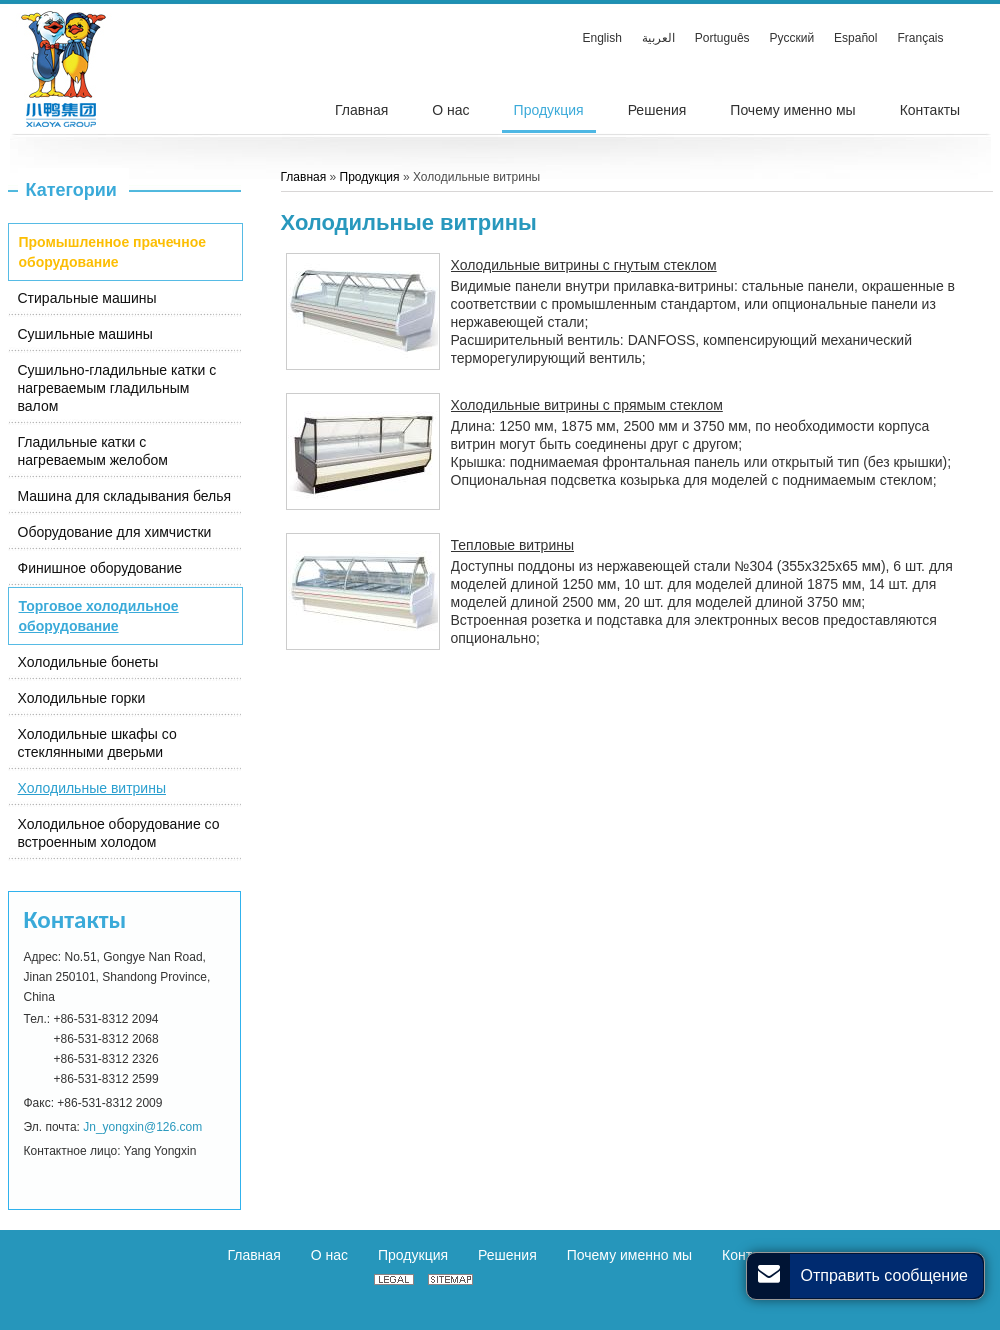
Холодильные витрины (92, 788)
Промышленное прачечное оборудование (113, 252)
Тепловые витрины (513, 545)
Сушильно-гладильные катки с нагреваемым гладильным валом (117, 388)
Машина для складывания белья (125, 496)
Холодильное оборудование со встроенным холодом (119, 833)
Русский (792, 38)
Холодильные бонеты (88, 662)
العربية (658, 38)
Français (920, 38)
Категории (71, 190)
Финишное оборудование (100, 568)
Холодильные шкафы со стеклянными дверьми (97, 743)
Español (855, 38)
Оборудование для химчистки (115, 532)
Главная (304, 177)
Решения (507, 1255)
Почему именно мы (629, 1255)
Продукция (370, 177)
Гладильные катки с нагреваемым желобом (93, 451)
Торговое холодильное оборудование (99, 616)
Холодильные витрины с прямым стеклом (587, 405)
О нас (329, 1255)
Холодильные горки (82, 698)
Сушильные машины (85, 334)
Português (722, 38)
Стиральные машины (87, 298)
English (602, 38)
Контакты (75, 919)
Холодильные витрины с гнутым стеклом (584, 265)
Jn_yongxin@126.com (142, 1127)
